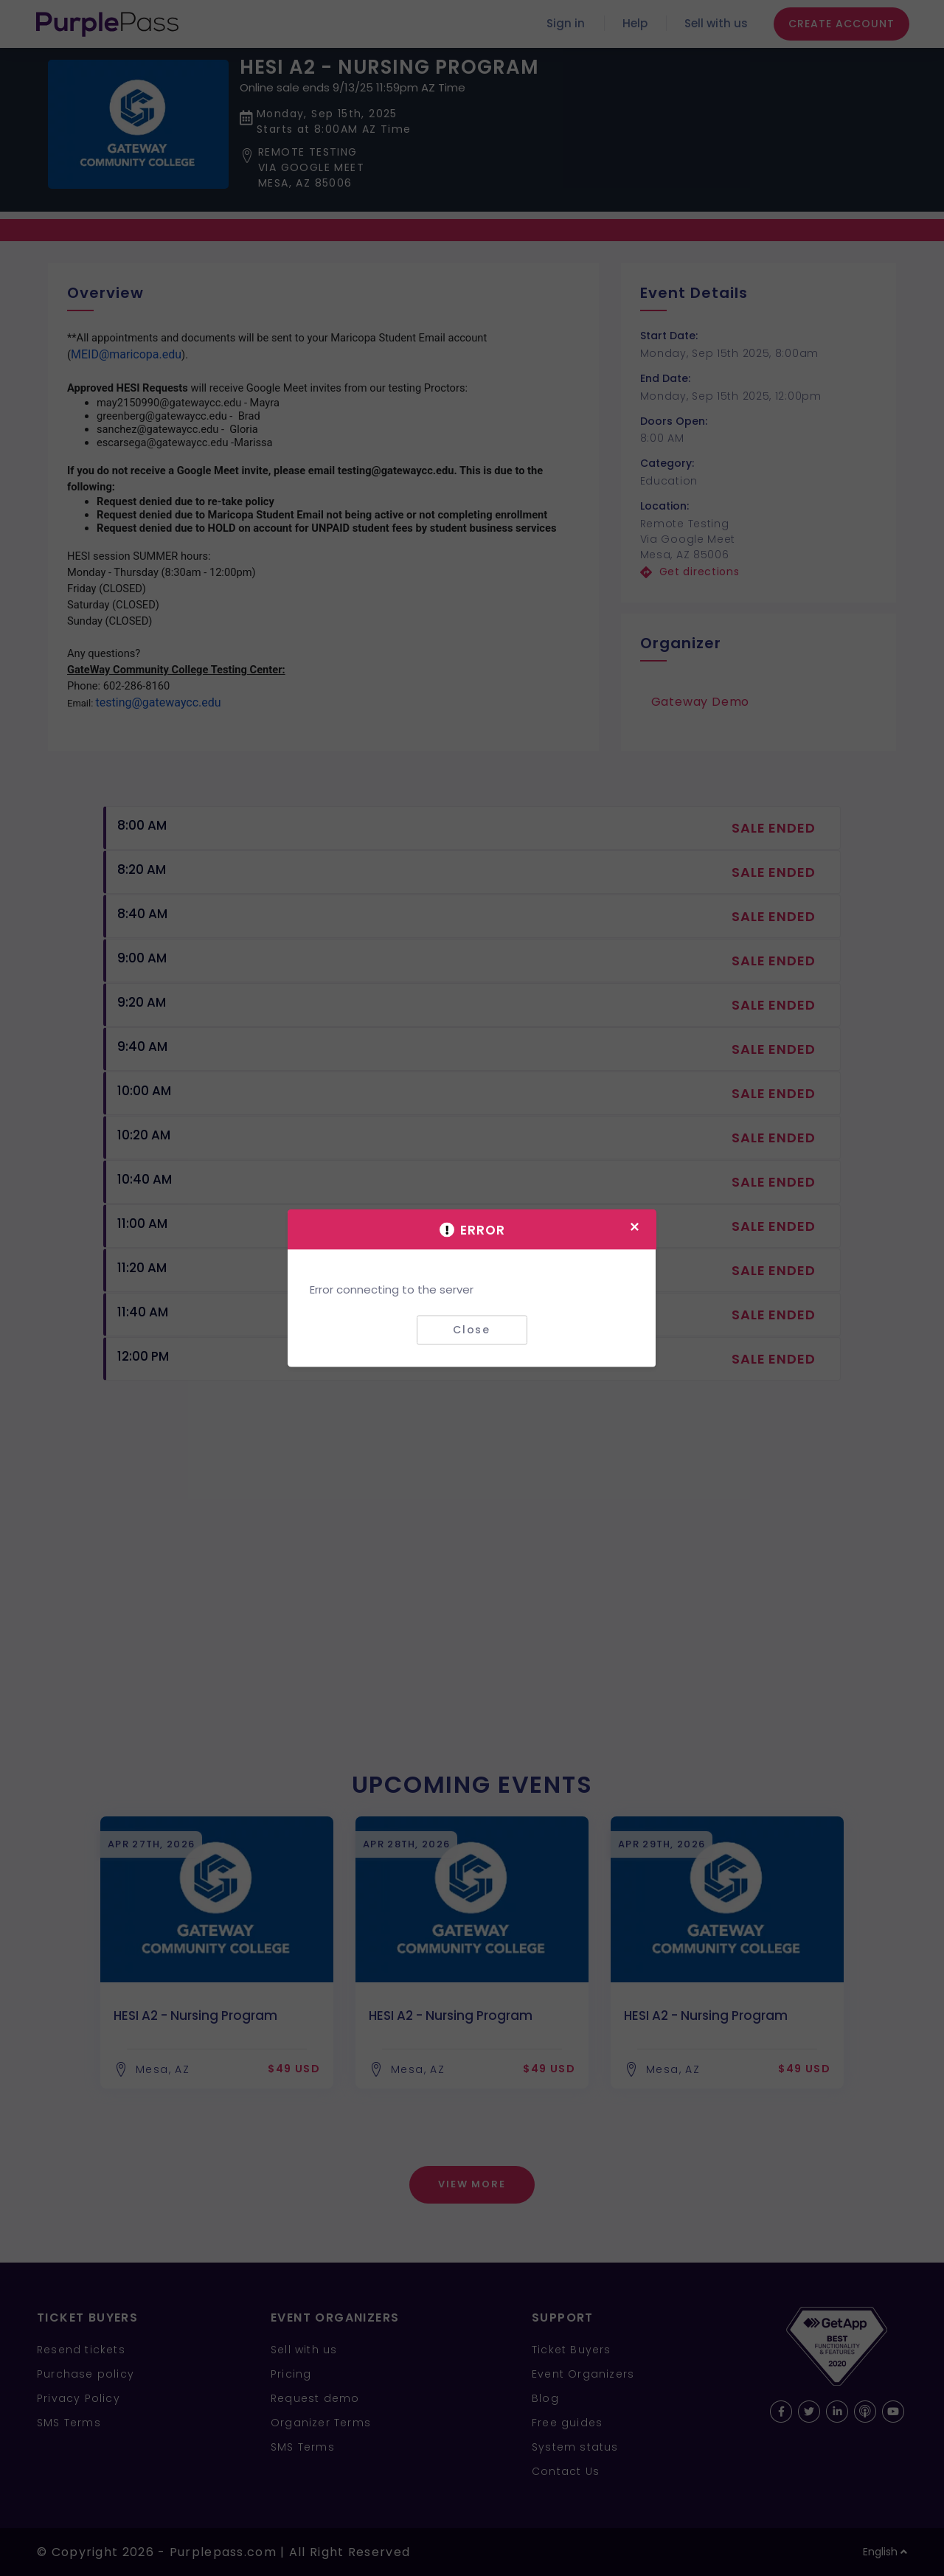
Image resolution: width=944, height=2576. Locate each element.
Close (471, 1329)
